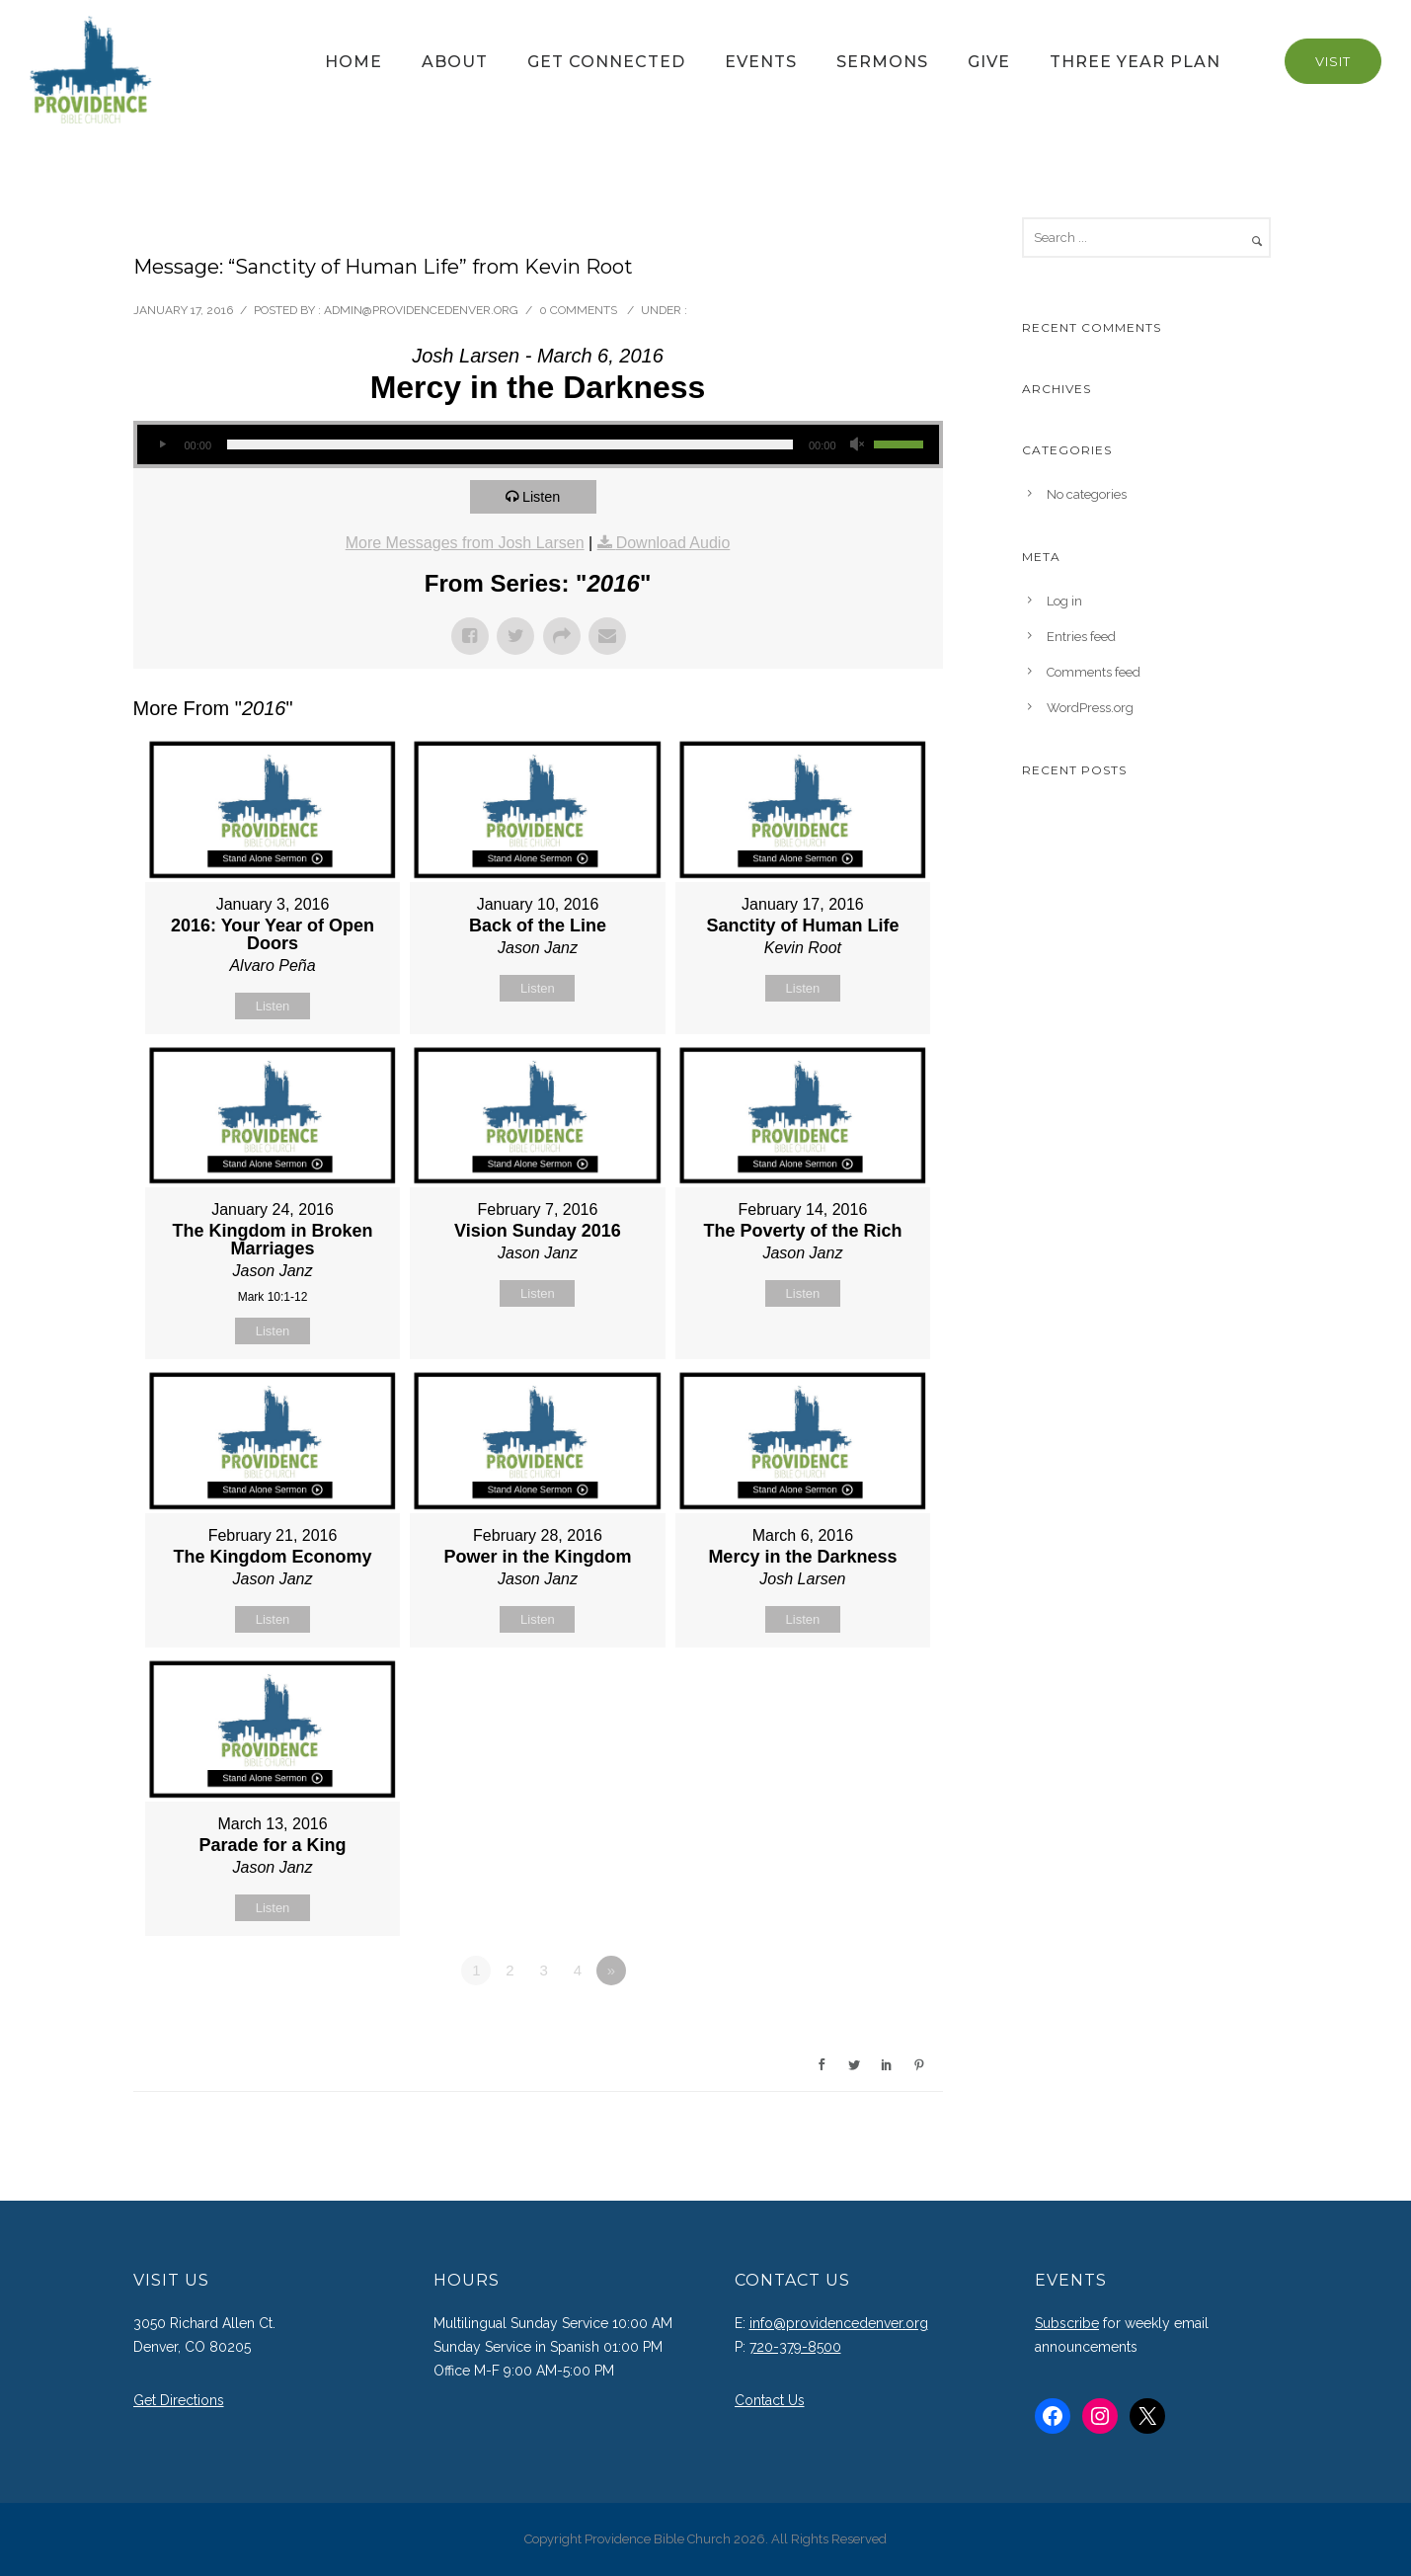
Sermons (882, 61)
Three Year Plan (1135, 61)
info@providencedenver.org (838, 2323)
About (455, 61)
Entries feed (1081, 636)
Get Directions (178, 2400)
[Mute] (858, 444)
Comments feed (1093, 672)
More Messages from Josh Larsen (465, 542)
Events (761, 61)
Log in (1064, 601)
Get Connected (606, 61)
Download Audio (673, 542)
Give (989, 61)
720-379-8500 (795, 2347)
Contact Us (770, 2400)
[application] (538, 444)
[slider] (510, 444)
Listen (544, 496)
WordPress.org (1090, 707)
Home (353, 61)
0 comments (578, 310)
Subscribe (1067, 2323)
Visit (1333, 61)
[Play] (163, 444)
